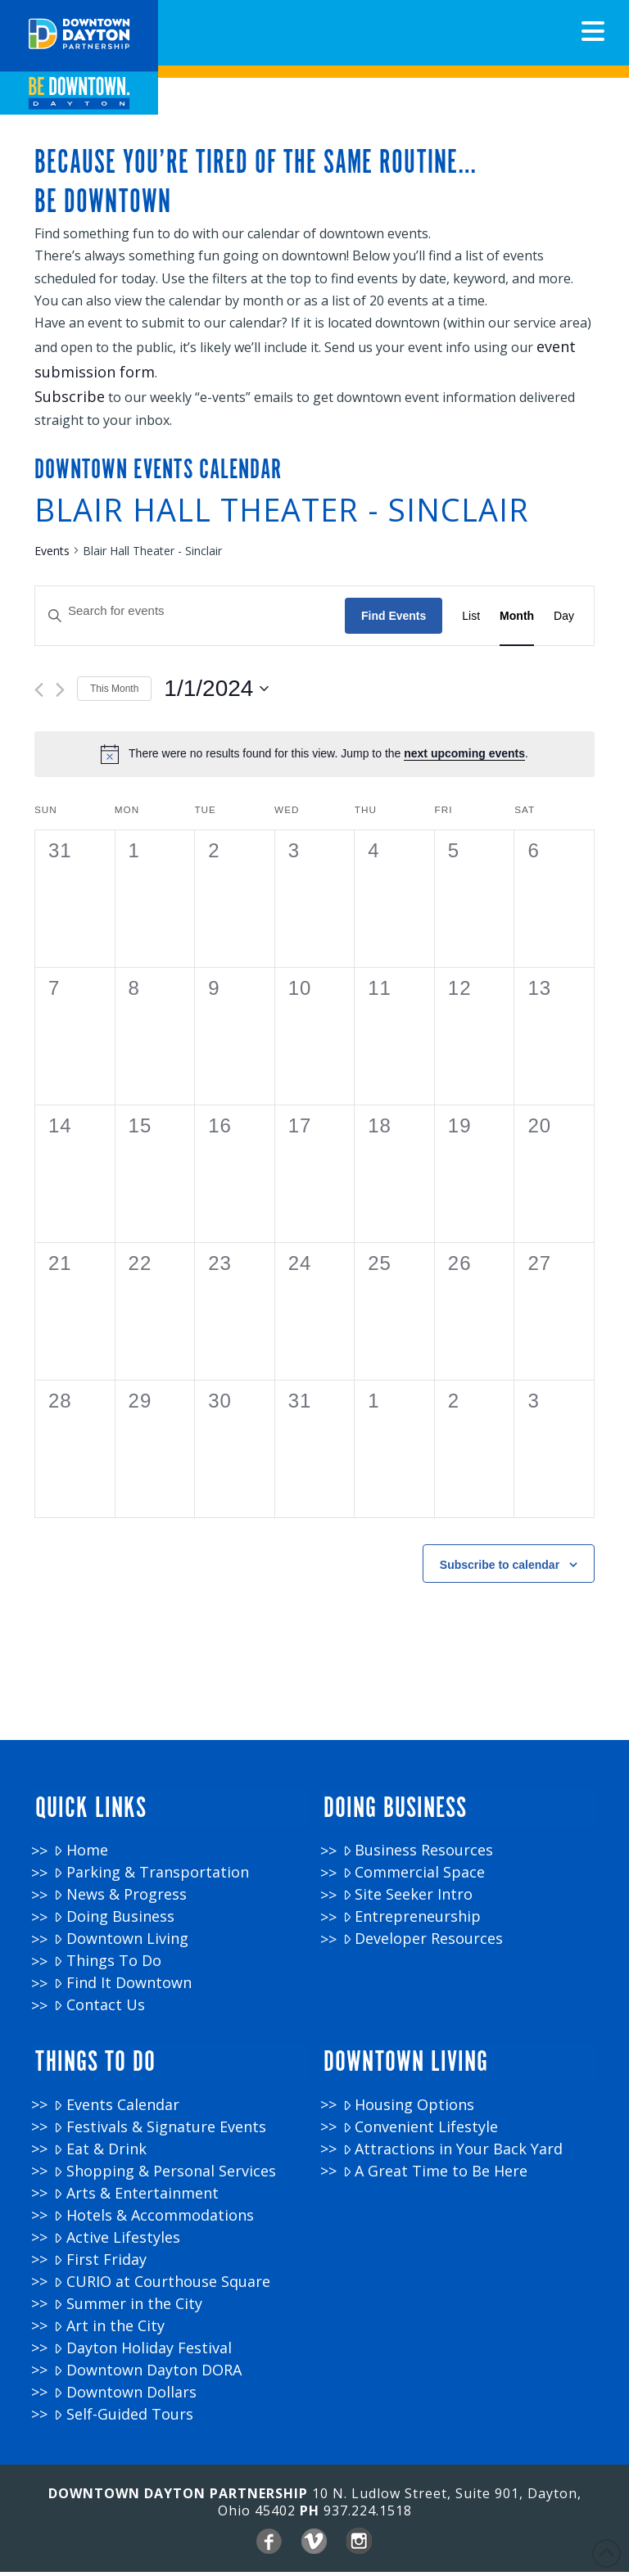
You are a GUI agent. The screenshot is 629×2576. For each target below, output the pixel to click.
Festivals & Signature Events (159, 2131)
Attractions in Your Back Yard (453, 2153)
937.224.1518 (368, 2515)
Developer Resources (423, 1950)
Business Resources (418, 1861)
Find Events (393, 632)
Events (52, 568)
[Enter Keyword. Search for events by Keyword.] (190, 628)
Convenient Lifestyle (420, 2131)
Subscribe (69, 404)
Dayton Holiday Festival (142, 2352)
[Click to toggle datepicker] (216, 706)
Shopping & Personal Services (164, 2175)
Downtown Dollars (125, 2396)
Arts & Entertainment (136, 2197)
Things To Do (107, 1972)
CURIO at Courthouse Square (161, 2286)
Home (80, 1861)
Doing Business (114, 1928)
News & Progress (120, 1906)
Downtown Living (121, 1950)
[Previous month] (38, 708)
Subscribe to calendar (499, 1582)
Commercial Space (414, 1883)
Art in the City (109, 2330)
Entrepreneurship (412, 1928)
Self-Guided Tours (123, 2418)
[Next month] (60, 708)
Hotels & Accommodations (153, 2219)
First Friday (100, 2263)
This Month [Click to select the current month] (114, 706)
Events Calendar (116, 2109)
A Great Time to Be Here (435, 2175)
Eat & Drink (100, 2153)
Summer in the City (127, 2308)
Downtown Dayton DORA (147, 2374)
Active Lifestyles (116, 2241)
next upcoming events (464, 771)
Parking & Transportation (151, 1883)
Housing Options (408, 2109)
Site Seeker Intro (408, 1906)
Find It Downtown (122, 1994)
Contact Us (99, 2016)
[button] (592, 31)
